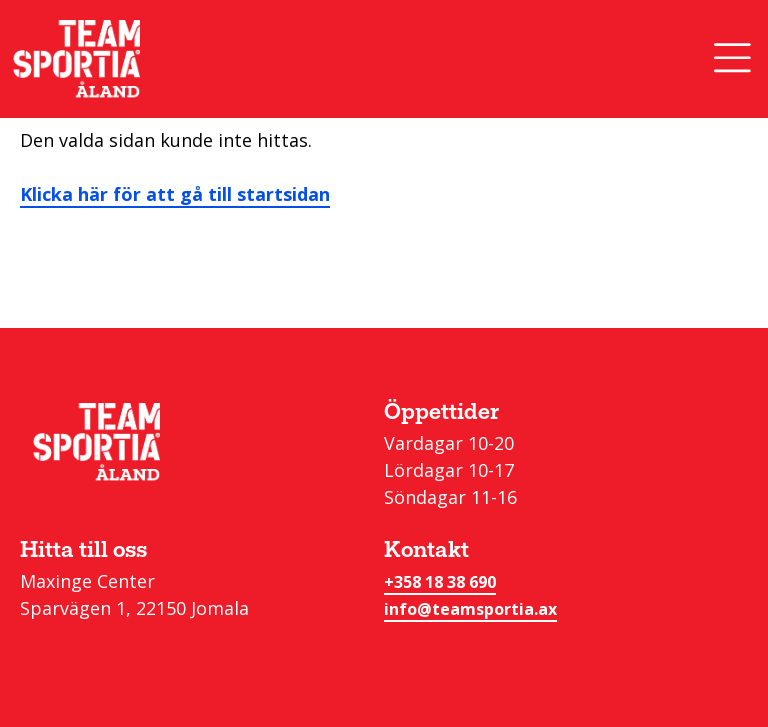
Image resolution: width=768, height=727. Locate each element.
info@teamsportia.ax (470, 609)
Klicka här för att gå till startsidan (175, 194)
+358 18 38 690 (440, 582)
